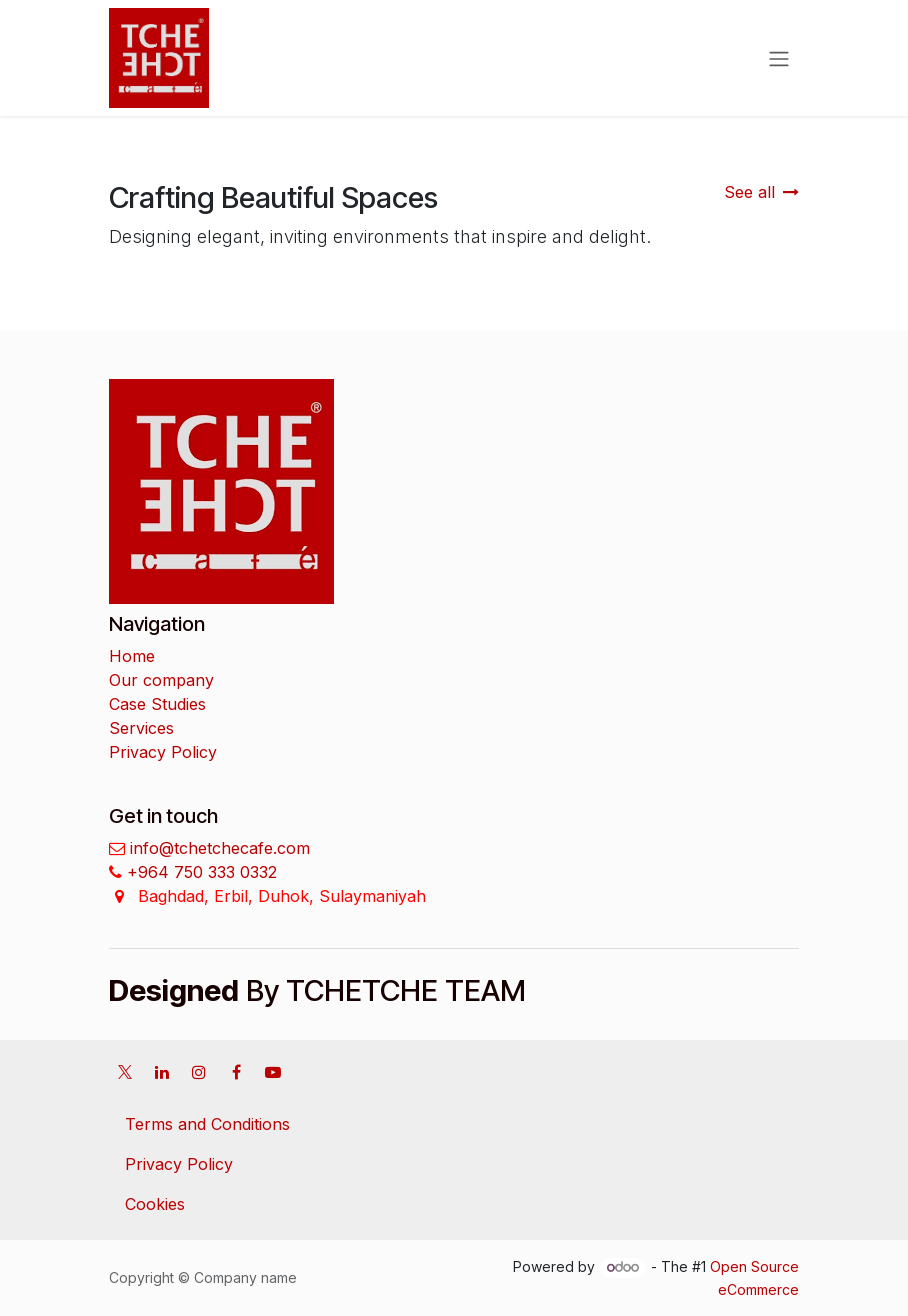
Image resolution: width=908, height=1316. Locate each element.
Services (141, 728)
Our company (161, 680)
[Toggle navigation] (779, 58)
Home (132, 656)
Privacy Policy (163, 752)
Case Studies (157, 704)
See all (761, 192)
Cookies (155, 1204)
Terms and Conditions (207, 1124)
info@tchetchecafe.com (217, 848)
